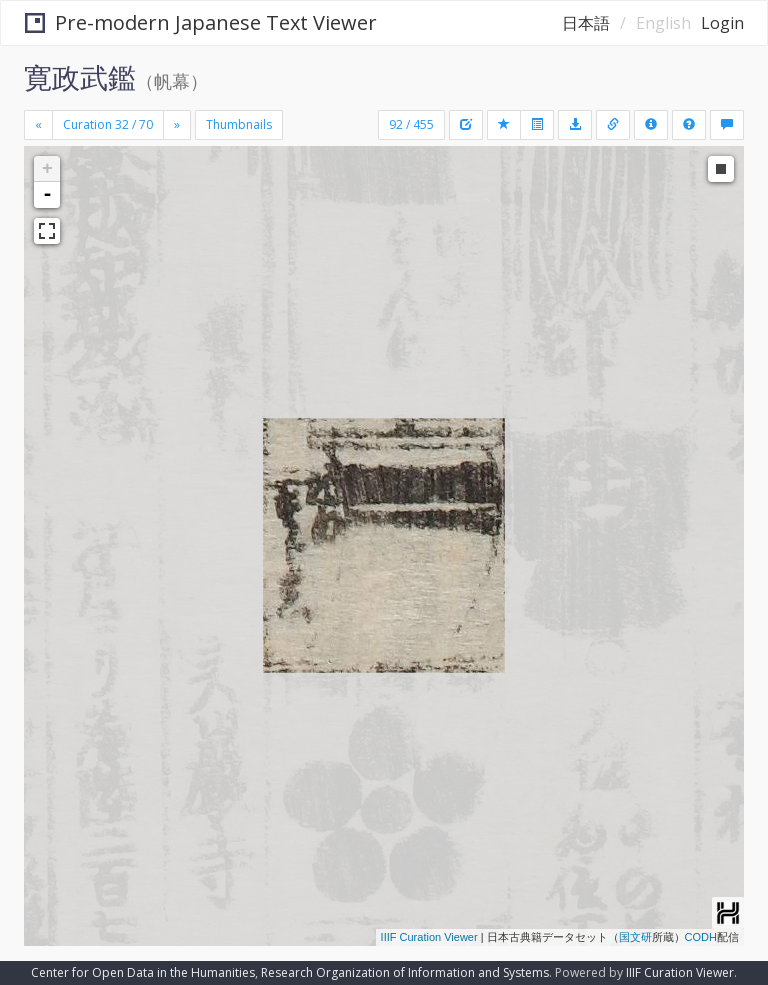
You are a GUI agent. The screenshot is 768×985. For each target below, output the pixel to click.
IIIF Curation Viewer (429, 937)
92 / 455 (411, 124)
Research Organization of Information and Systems (405, 972)
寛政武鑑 (80, 77)
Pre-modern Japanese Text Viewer (201, 22)
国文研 (635, 937)
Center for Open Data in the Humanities (143, 972)
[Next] (177, 125)
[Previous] (38, 125)
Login (722, 23)
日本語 (586, 23)
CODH (701, 937)
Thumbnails (239, 124)
